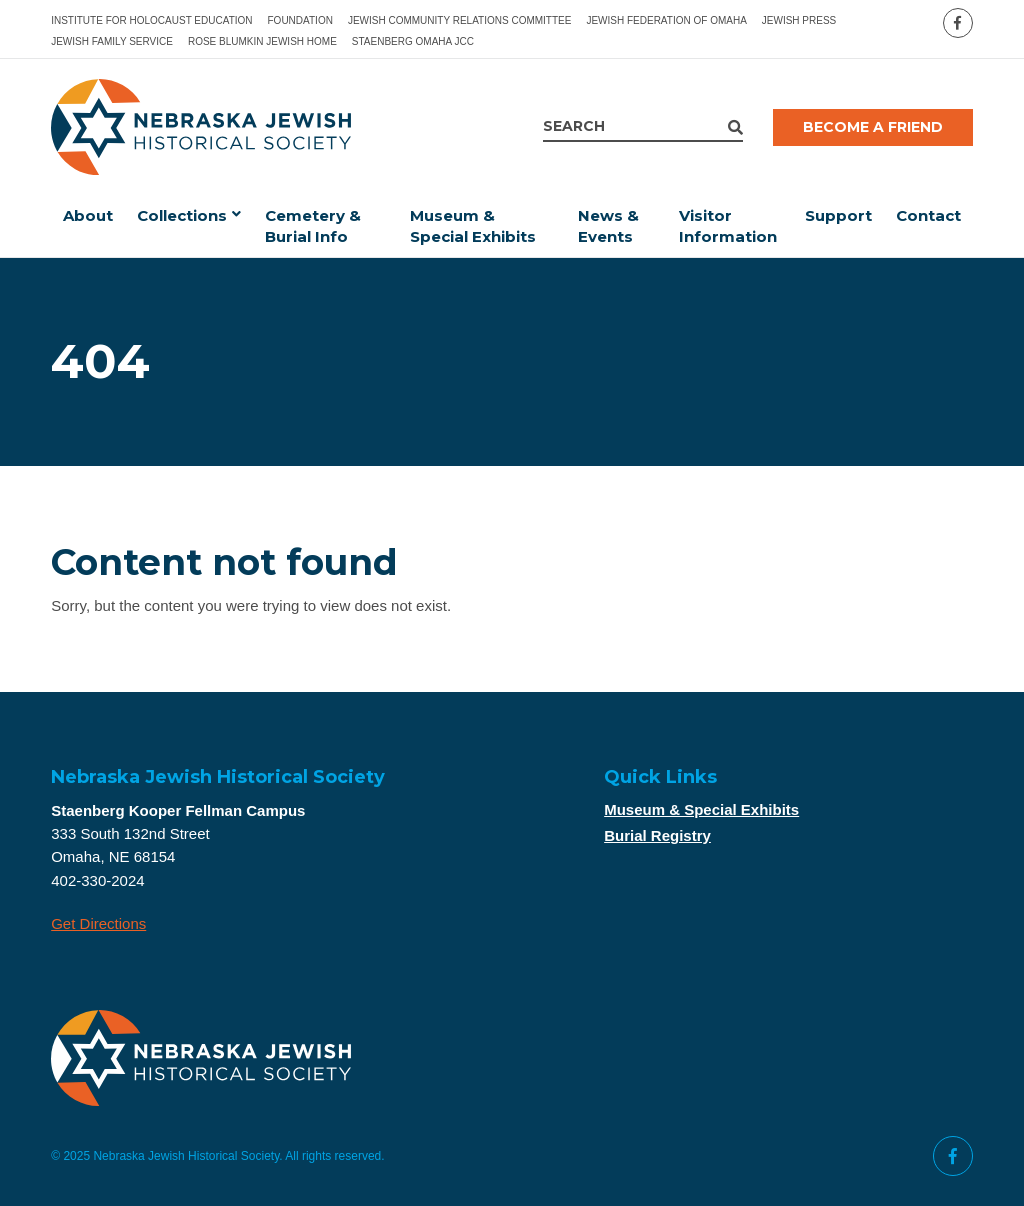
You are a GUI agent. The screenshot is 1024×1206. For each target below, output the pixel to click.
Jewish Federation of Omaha (666, 20)
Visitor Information (728, 226)
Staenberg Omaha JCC (413, 41)
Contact (928, 215)
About (88, 215)
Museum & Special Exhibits (473, 226)
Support (838, 215)
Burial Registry (657, 835)
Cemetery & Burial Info (313, 226)
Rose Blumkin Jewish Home (262, 41)
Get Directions (98, 923)
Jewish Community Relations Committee (460, 20)
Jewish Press (799, 20)
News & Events (608, 226)
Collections (182, 215)
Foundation (300, 20)
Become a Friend (873, 127)
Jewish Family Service (112, 41)
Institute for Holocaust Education (151, 20)
